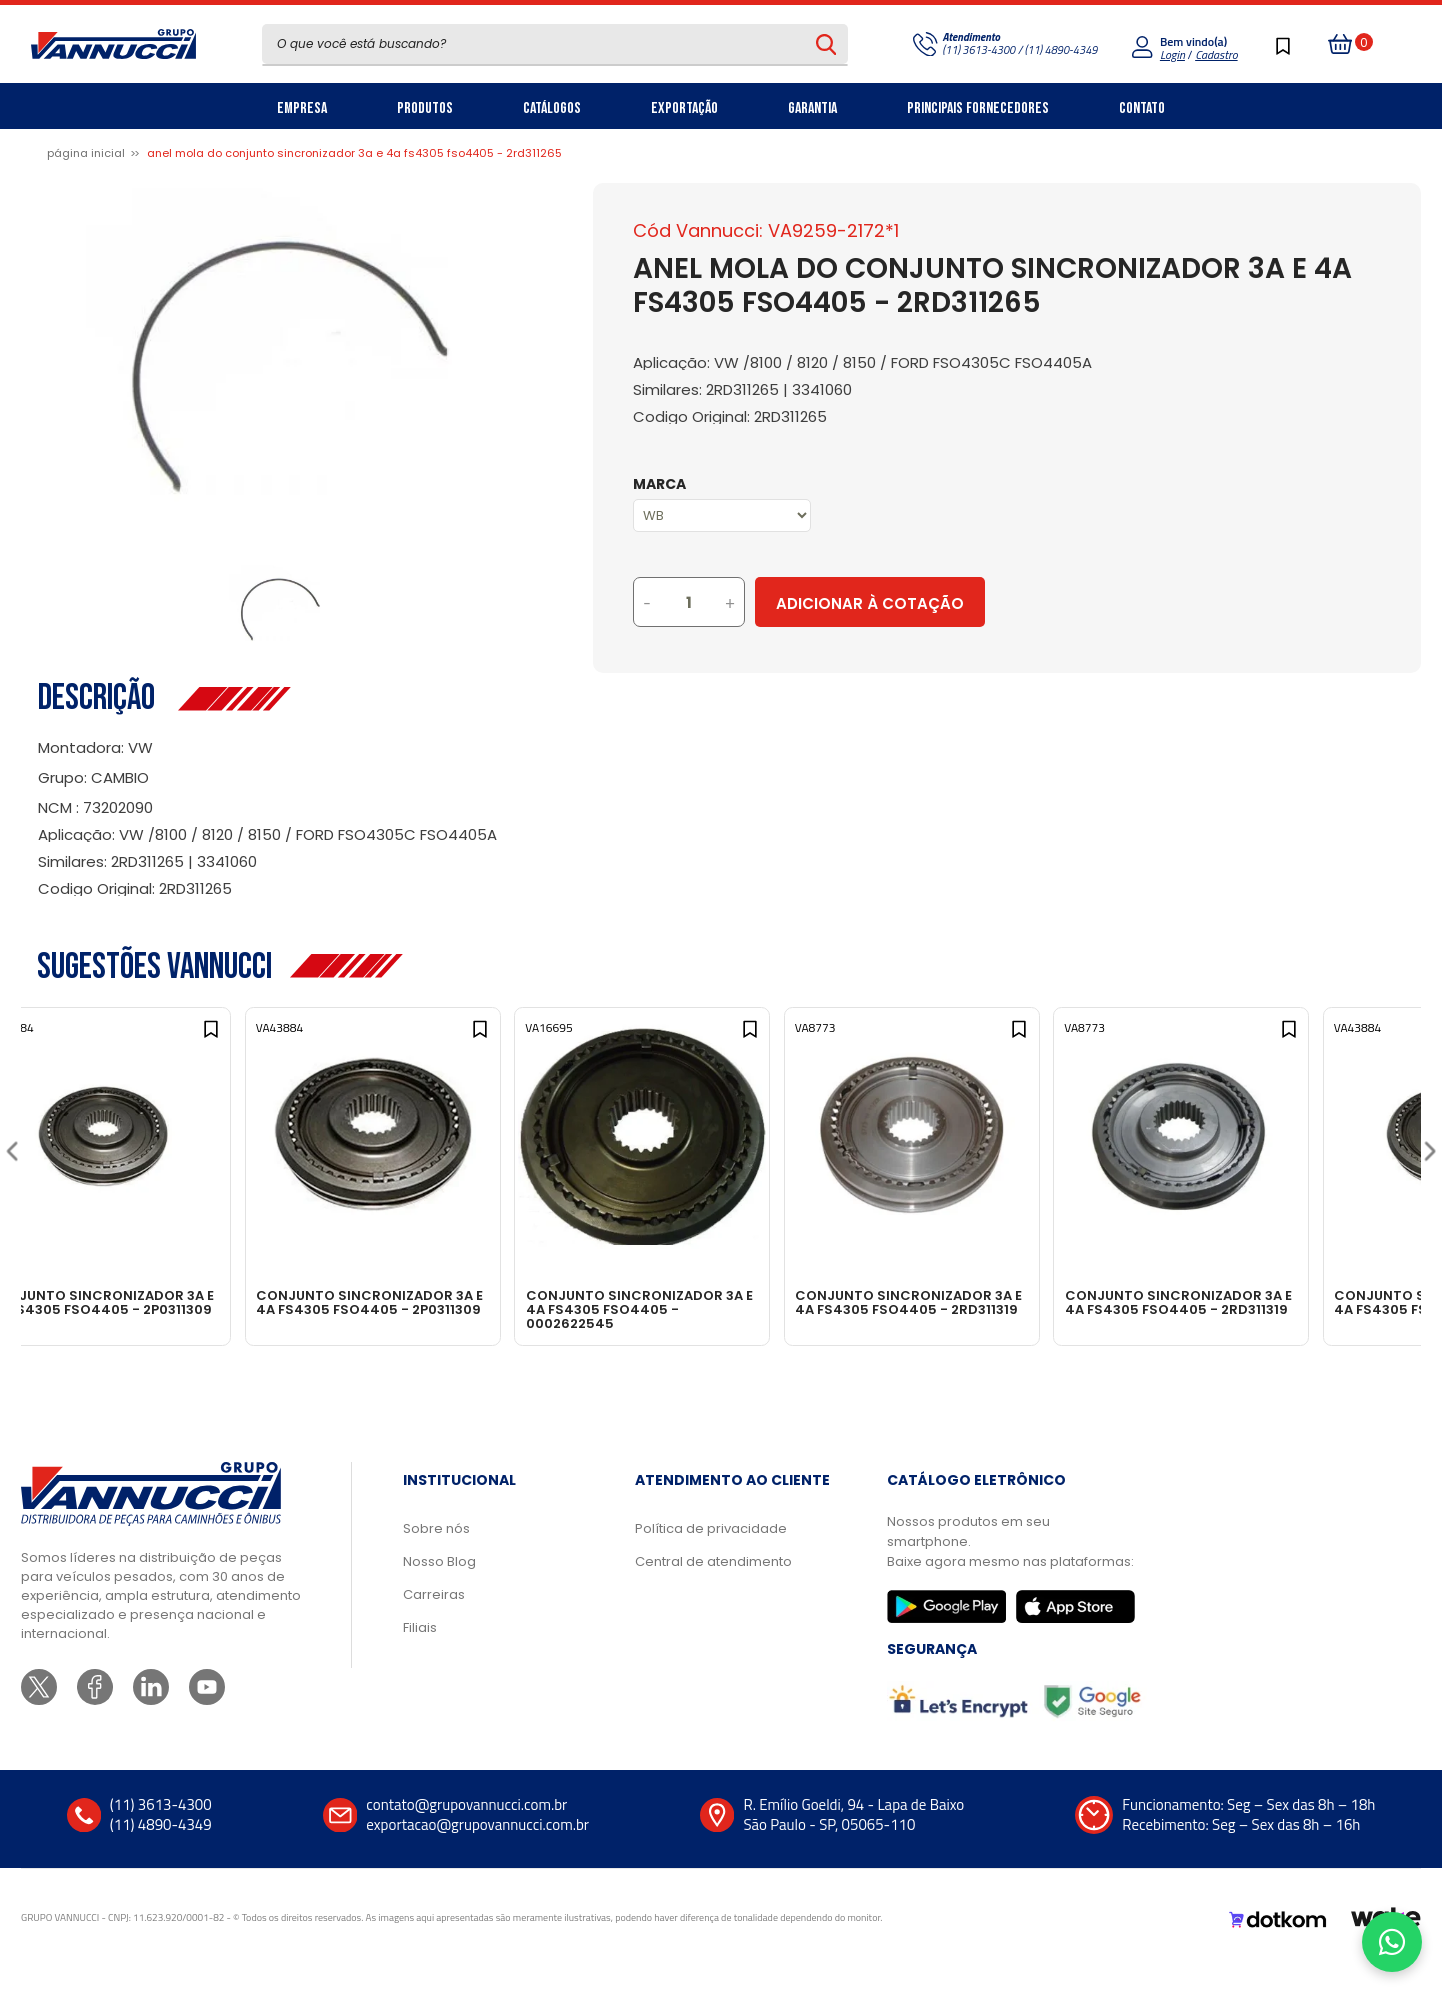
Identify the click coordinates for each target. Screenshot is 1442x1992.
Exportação (684, 108)
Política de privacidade (711, 1554)
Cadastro (1216, 54)
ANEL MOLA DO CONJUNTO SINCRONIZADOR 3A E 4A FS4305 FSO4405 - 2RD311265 (354, 153)
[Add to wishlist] (259, 1043)
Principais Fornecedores (978, 108)
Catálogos (552, 108)
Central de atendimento (713, 1587)
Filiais (420, 1653)
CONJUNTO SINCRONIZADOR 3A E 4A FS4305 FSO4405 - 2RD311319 (991, 1308)
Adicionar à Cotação (954, 603)
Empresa (302, 108)
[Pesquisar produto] (826, 44)
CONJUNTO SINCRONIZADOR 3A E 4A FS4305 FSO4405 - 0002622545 (711, 1308)
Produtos (425, 108)
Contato (1142, 108)
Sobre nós (436, 1554)
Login (1172, 54)
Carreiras (434, 1620)
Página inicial (86, 153)
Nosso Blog (439, 1587)
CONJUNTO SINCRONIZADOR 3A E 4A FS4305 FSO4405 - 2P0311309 (151, 1308)
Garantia (812, 108)
